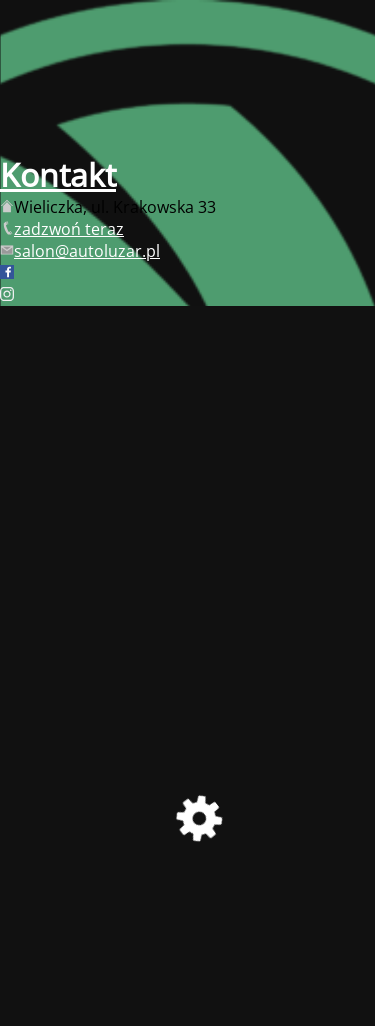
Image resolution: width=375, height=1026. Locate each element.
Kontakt (58, 174)
